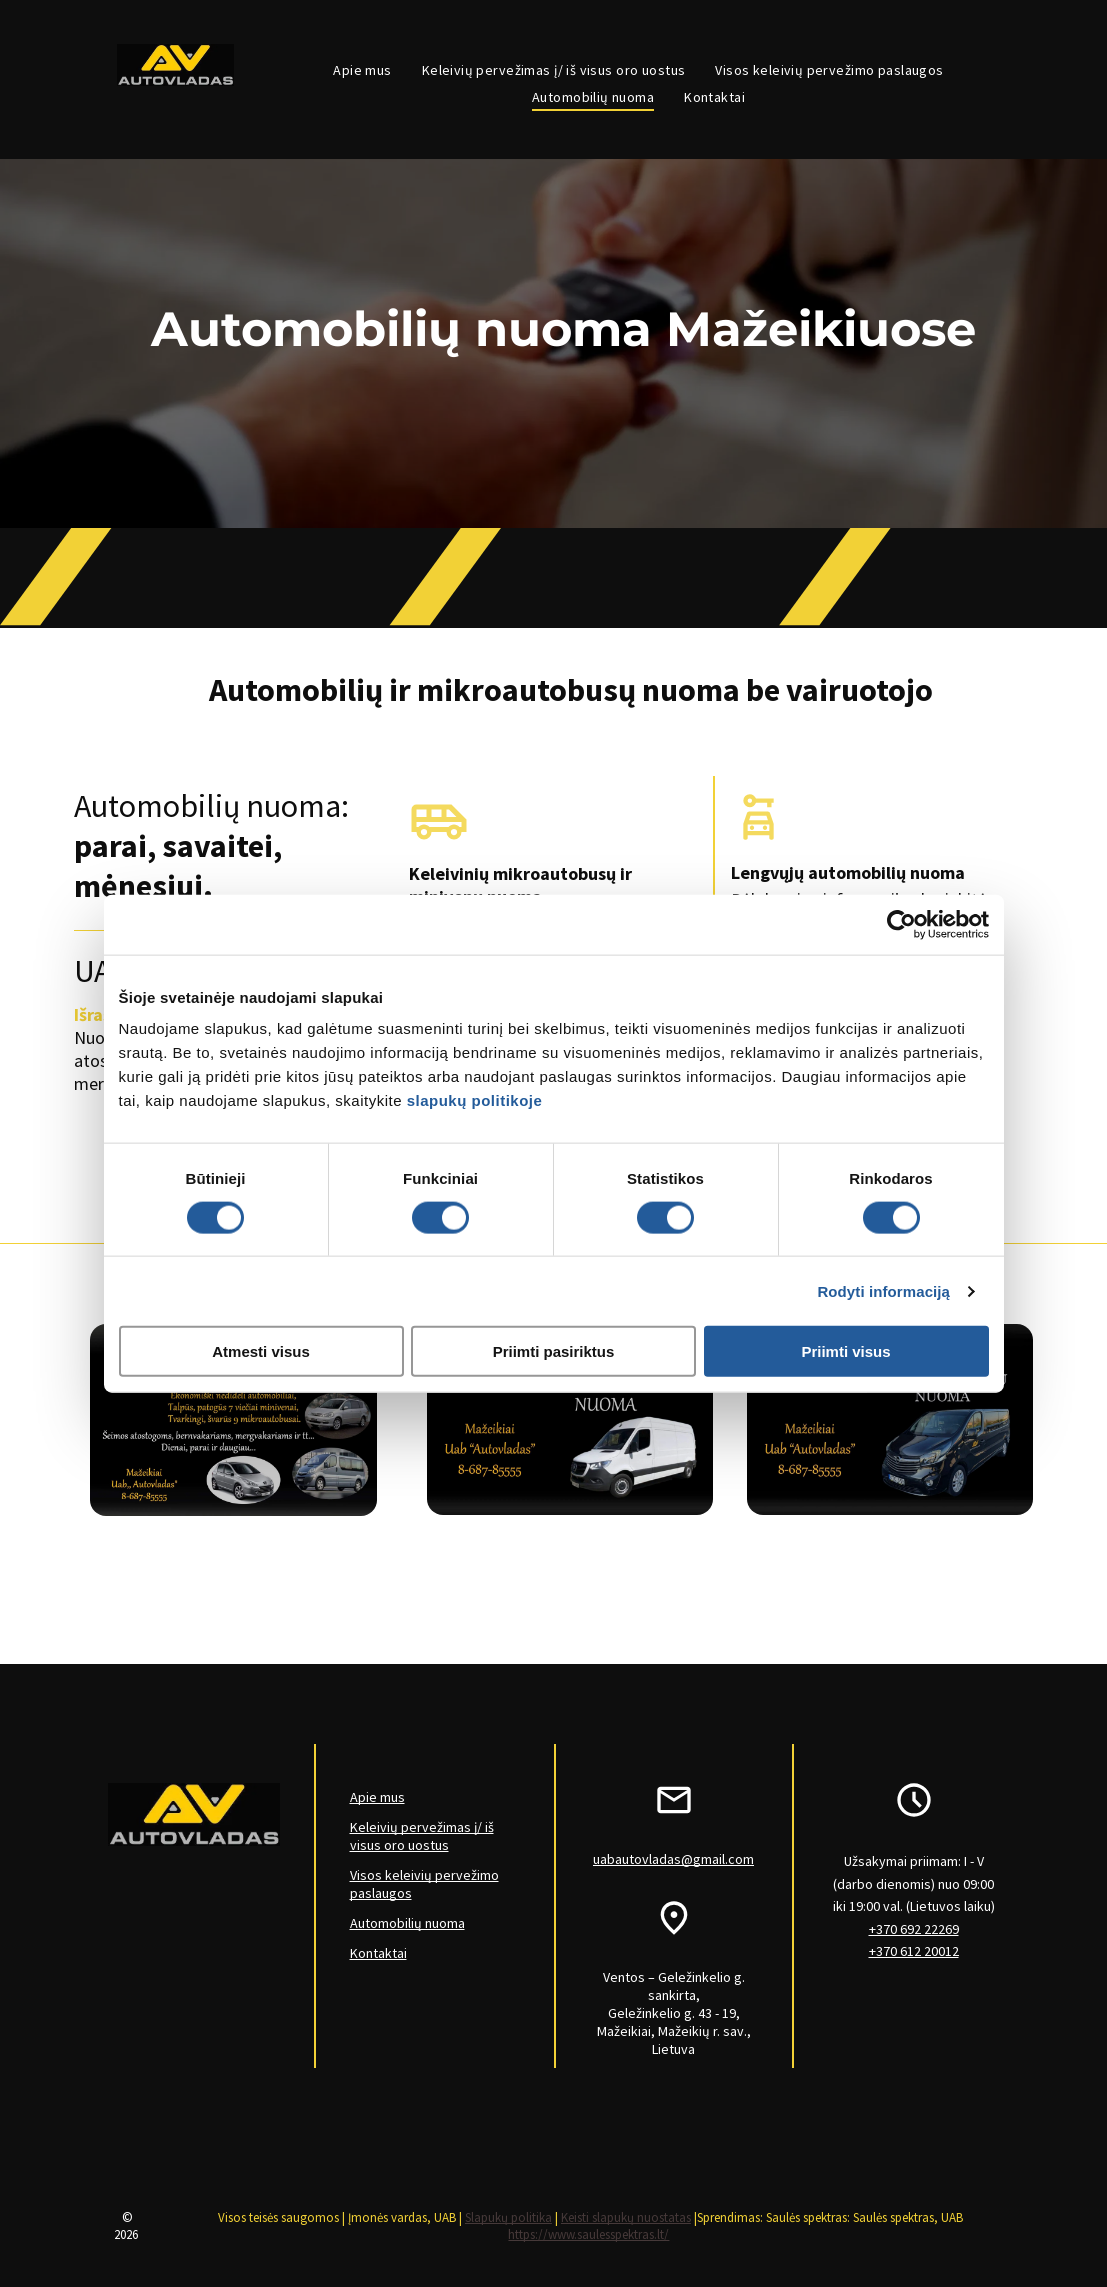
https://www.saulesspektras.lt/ (588, 2234)
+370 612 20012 (914, 1951)
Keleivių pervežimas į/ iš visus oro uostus (422, 1836)
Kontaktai (378, 1953)
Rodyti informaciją (883, 1290)
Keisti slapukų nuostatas (626, 2217)
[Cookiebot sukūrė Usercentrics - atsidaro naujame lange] (901, 924)
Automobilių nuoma (407, 1923)
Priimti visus (845, 1351)
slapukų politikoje (475, 1100)
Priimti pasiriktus (554, 1351)
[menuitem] (362, 70)
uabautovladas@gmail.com (673, 1859)
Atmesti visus (261, 1351)
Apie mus (377, 1797)
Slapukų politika (508, 2217)
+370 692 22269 (914, 1929)
